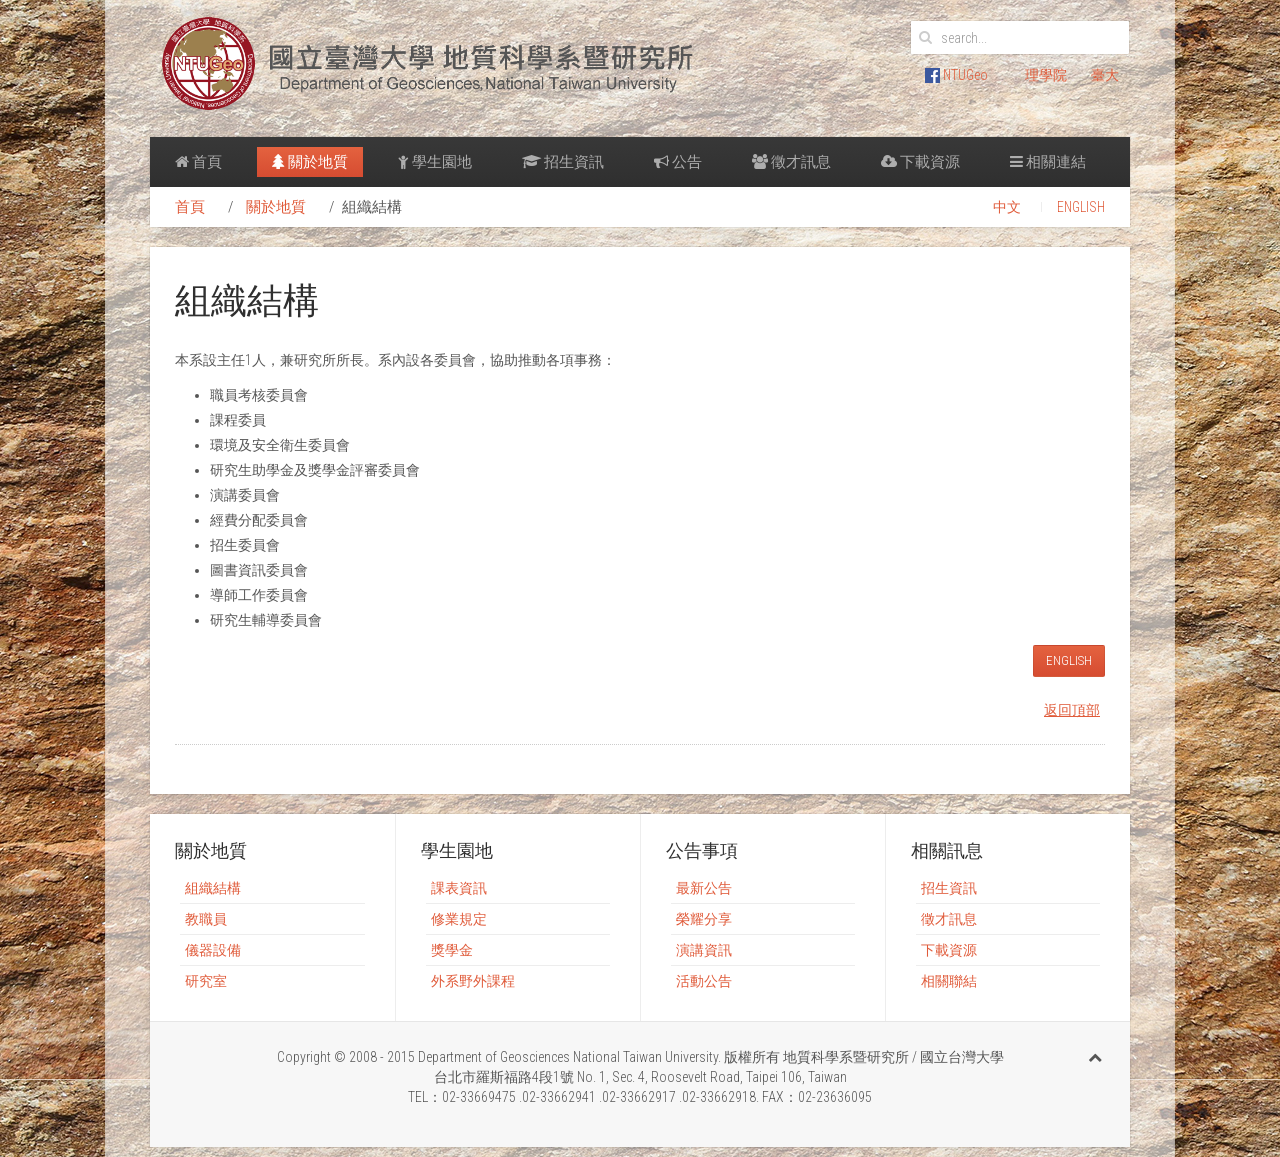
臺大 (1105, 75)
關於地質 (310, 162)
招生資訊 (563, 162)
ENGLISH (1081, 207)
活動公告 (704, 981)
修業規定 (459, 919)
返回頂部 (1072, 710)
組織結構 (213, 888)
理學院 (1046, 75)
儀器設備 (213, 950)
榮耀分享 (704, 919)
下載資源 (920, 162)
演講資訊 (704, 950)
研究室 (206, 981)
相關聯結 (949, 981)
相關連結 (1048, 162)
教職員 (206, 919)
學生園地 (435, 162)
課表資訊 (459, 888)
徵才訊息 (791, 162)
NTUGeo (956, 75)
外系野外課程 (473, 981)
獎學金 (452, 950)
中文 (1007, 207)
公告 (678, 162)
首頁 (198, 162)
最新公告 (704, 888)
